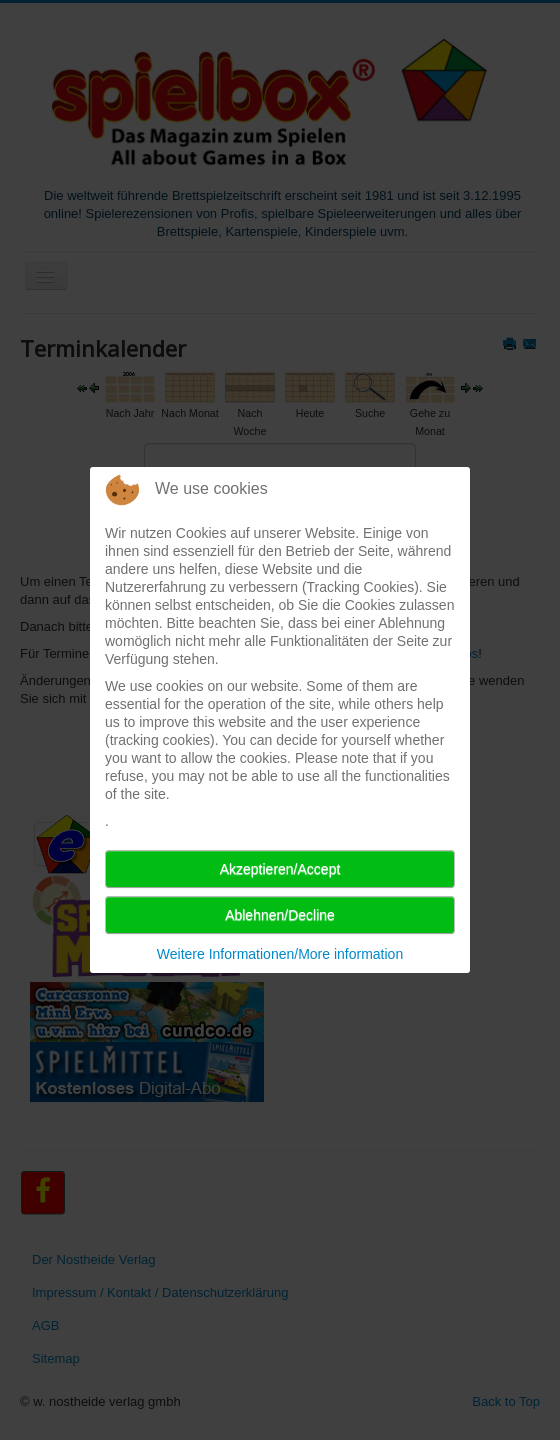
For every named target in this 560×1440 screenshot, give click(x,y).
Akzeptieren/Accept (280, 869)
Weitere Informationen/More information (280, 954)
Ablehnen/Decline (280, 915)
